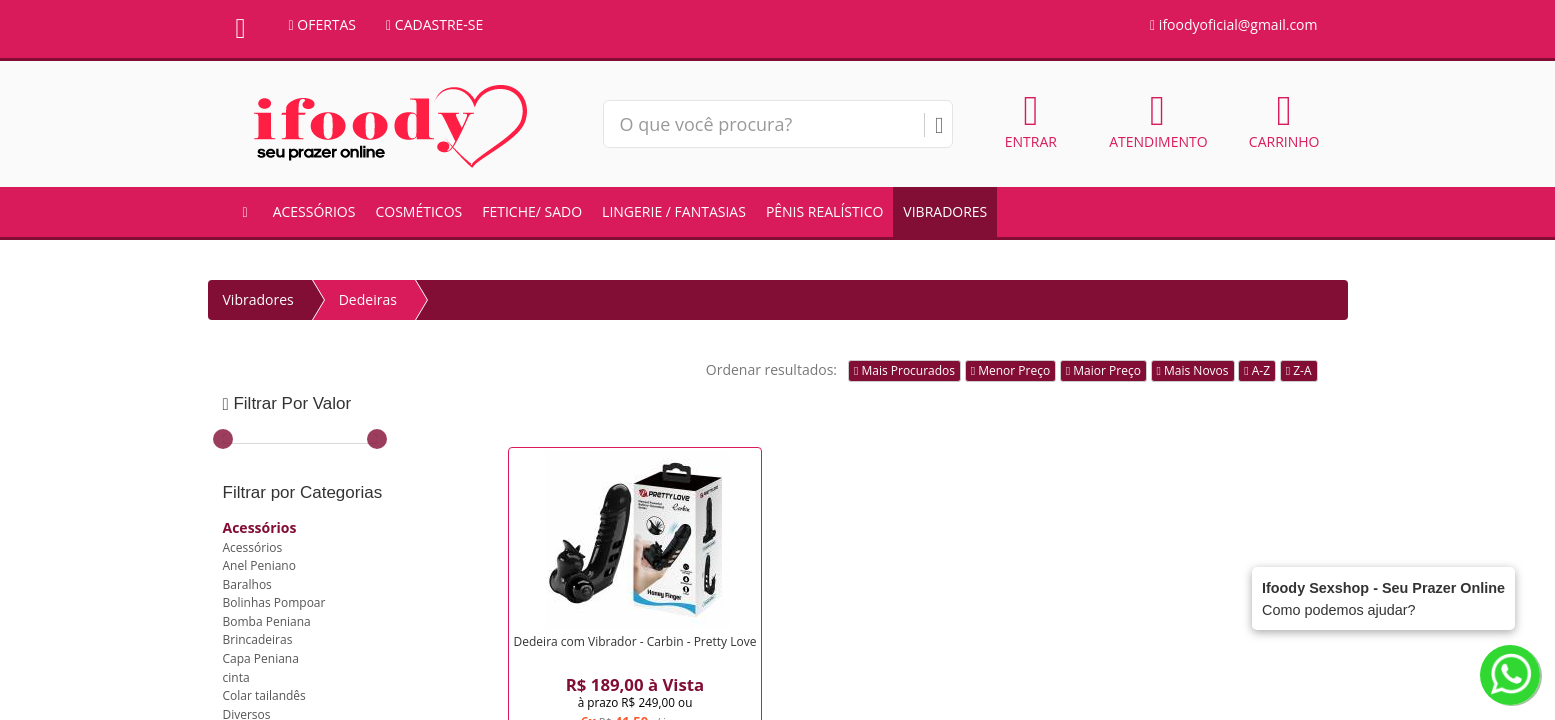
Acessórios (314, 211)
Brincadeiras (258, 639)
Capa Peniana (261, 658)
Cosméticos (418, 211)
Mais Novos (1193, 370)
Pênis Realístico (824, 211)
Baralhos (247, 584)
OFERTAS (323, 24)
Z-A (1299, 370)
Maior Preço (1103, 370)
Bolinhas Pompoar (274, 602)
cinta (236, 677)
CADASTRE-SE (434, 24)
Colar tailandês (264, 695)
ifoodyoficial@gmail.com (1233, 24)
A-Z (1257, 370)
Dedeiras (368, 299)
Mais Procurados (904, 370)
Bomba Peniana (267, 621)
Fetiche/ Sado (532, 211)
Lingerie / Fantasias (674, 211)
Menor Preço (1010, 370)
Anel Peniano (259, 565)
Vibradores (945, 211)
